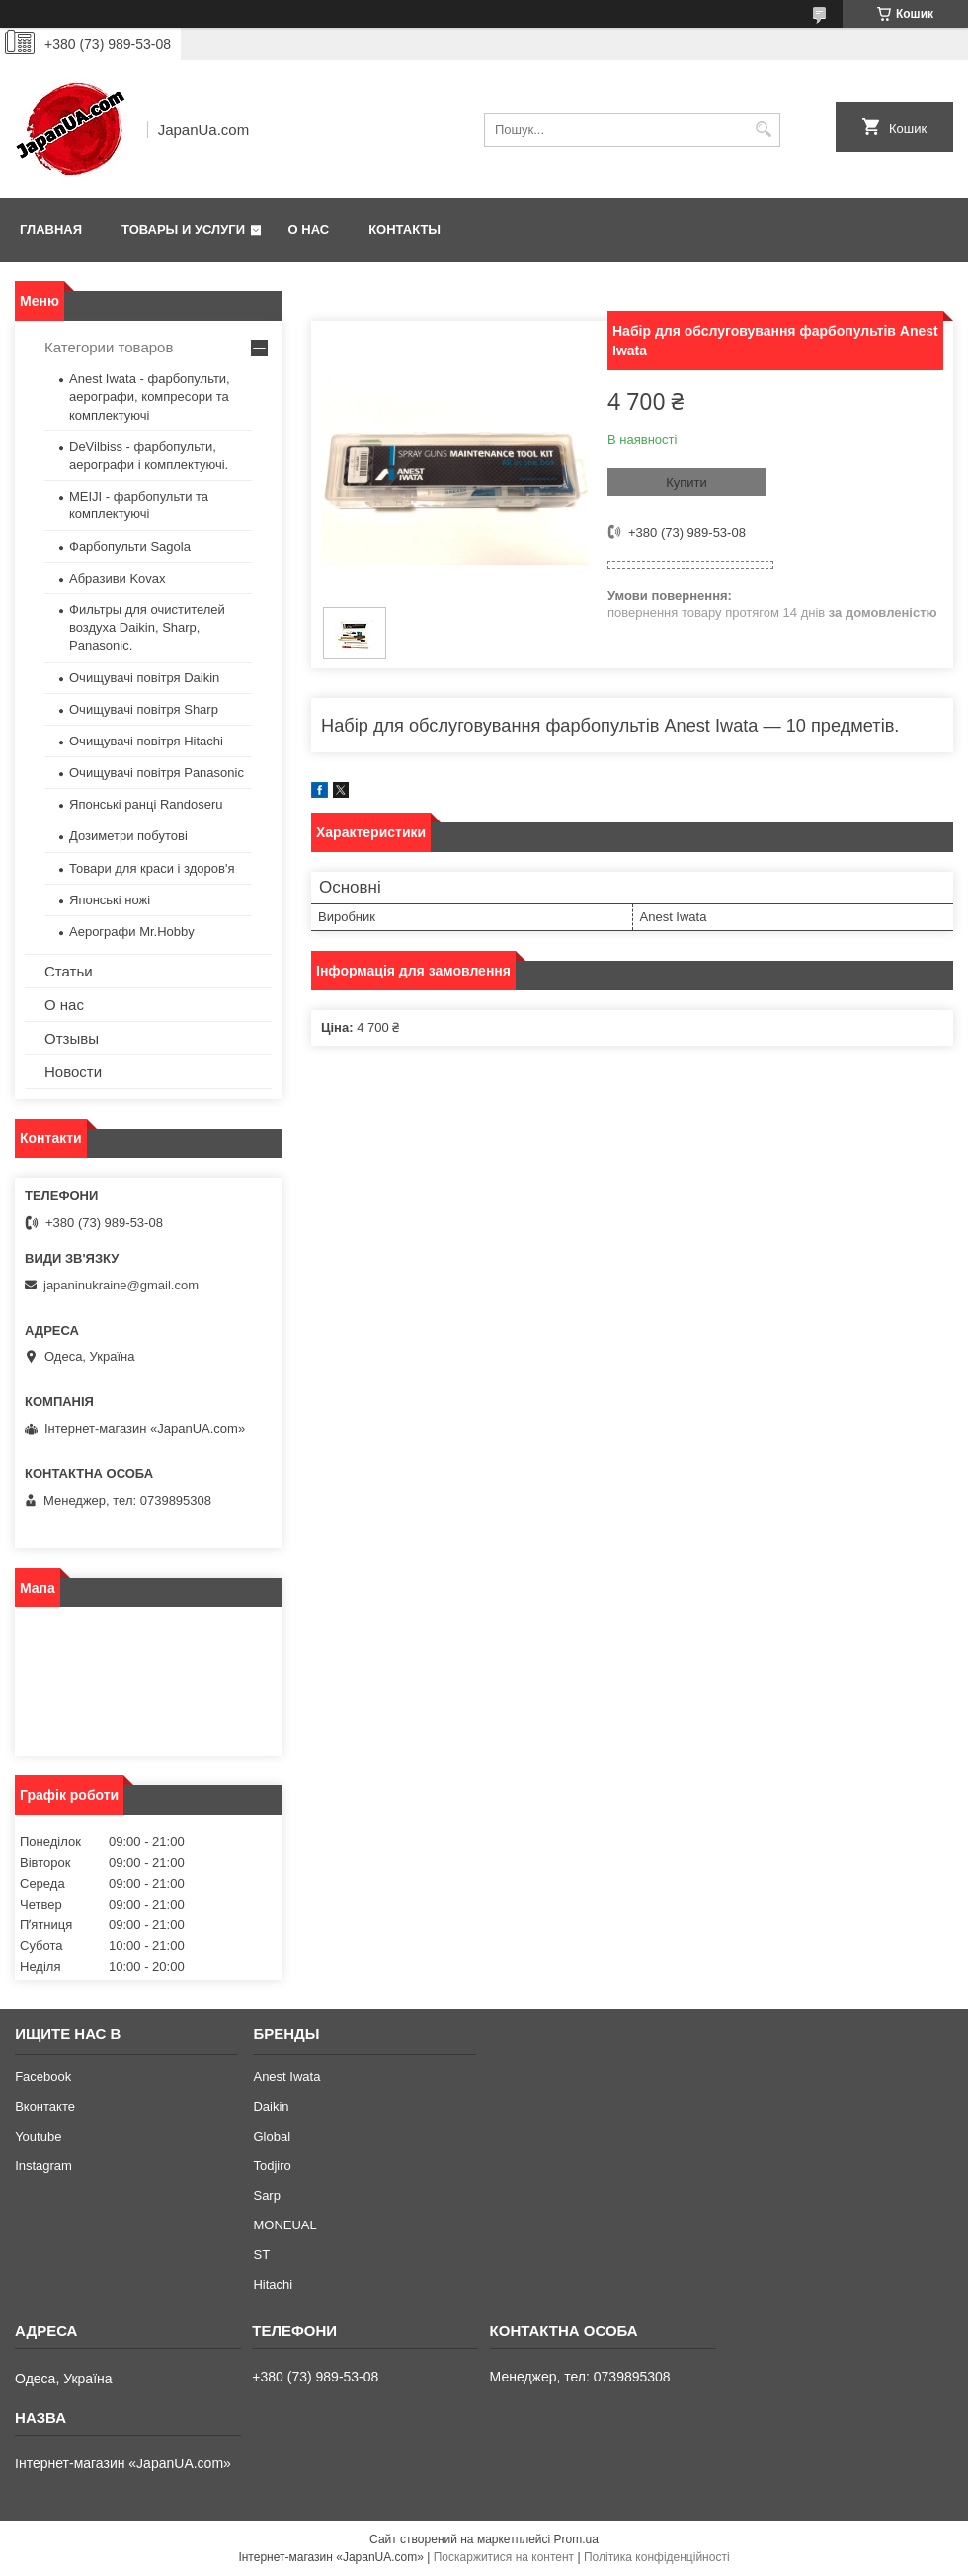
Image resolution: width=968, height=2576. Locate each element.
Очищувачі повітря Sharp (143, 709)
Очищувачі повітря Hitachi (146, 741)
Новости (73, 1071)
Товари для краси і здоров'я (151, 868)
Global (271, 2136)
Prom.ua (576, 2539)
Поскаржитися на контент (504, 2557)
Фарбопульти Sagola (130, 546)
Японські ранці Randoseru (145, 804)
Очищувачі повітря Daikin (144, 677)
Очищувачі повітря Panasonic (156, 772)
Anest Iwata (286, 2076)
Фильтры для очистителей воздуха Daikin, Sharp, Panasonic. (147, 627)
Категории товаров (108, 347)
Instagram (43, 2165)
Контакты (404, 229)
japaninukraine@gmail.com (121, 1285)
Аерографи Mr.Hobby (132, 931)
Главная (51, 229)
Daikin (270, 2106)
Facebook (43, 2076)
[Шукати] (763, 130)
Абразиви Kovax (117, 578)
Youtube (38, 2136)
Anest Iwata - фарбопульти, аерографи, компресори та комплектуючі (149, 396)
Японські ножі (109, 900)
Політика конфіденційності (657, 2557)
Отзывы (71, 1038)
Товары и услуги (183, 229)
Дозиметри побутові (128, 835)
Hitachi (272, 2284)
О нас (309, 229)
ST (261, 2254)
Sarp (266, 2195)
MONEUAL (284, 2225)
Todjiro (271, 2165)
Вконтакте (45, 2106)
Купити (686, 482)
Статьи (68, 971)
